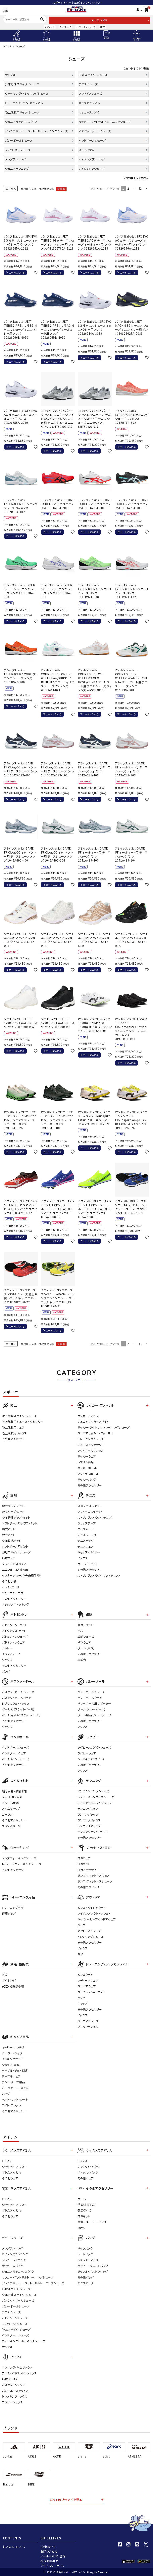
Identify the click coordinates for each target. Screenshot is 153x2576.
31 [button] (140, 188)
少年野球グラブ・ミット (16, 1517)
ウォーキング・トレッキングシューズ (23, 2341)
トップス (7, 2161)
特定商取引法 (49, 2561)
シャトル (7, 1648)
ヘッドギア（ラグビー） (91, 1759)
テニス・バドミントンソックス (19, 2373)
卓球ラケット (85, 1625)
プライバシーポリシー (53, 2566)
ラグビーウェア (86, 1753)
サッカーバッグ (86, 1480)
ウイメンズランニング (15, 2254)
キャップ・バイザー (88, 1552)
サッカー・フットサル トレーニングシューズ (103, 1427)
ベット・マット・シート (15, 2099)
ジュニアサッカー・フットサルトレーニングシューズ (33, 2283)
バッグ (6, 1671)
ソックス (82, 1558)
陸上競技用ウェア (13, 1427)
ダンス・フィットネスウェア (93, 1875)
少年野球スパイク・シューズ (19, 2294)
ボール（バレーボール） (91, 1709)
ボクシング (9, 1980)
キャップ (82, 2003)
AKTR (102, 27)
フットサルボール (88, 1474)
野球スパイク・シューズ (16, 1552)
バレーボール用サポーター (94, 1703)
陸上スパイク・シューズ (16, 2329)
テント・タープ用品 (13, 2082)
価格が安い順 (28, 188)
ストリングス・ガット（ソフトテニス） (99, 1575)
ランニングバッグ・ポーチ (92, 1832)
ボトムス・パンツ (12, 2172)
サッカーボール (87, 1468)
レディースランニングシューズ (95, 1797)
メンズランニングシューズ (93, 1791)
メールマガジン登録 (52, 2556)
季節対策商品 (86, 2204)
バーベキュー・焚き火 (15, 2088)
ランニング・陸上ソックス (17, 2367)
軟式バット (8, 1535)
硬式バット (8, 1529)
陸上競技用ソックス (14, 1433)
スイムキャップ (11, 1808)
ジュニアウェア (86, 1986)
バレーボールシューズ (91, 1692)
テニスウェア (85, 1546)
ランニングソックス (89, 1820)
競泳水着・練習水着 (14, 1791)
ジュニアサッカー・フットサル (95, 1433)
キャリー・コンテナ (13, 2047)
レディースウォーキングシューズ (22, 1864)
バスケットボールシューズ (18, 1692)
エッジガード (85, 1529)
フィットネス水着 (12, 1797)
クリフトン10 (65, 27)
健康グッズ (9, 1913)
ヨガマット (83, 1864)
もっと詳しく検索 (99, 20)
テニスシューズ (86, 1535)
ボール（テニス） (87, 1564)
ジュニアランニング (14, 2260)
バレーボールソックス (15, 2390)
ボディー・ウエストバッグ (92, 2266)
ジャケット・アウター (14, 2166)
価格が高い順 (46, 188)
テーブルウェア (11, 2076)
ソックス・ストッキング (15, 1604)
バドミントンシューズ (85, 27)
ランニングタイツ (87, 1814)
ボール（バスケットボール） (18, 1709)
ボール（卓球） (86, 1648)
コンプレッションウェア (91, 1992)
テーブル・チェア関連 (15, 2070)
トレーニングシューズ (90, 1439)
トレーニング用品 (13, 1907)
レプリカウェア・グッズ (15, 1703)
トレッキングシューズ (90, 1936)
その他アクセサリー (14, 1439)
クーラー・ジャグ (12, 2053)
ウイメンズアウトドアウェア (94, 1913)
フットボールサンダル (90, 1451)
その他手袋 (9, 1581)
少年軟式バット (11, 1541)
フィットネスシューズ (14, 2323)
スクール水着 (10, 1803)
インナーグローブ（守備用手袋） (21, 1575)
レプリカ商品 (85, 1462)
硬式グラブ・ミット (13, 1506)
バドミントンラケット (14, 1625)
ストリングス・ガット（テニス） (95, 1517)
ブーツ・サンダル (87, 2027)
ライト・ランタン (11, 2105)
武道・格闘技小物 (13, 1986)
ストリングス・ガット (14, 1631)
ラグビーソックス (12, 2402)
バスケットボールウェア (16, 1698)
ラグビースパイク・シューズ (94, 1747)
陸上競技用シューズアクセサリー (22, 1422)
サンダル (7, 2347)
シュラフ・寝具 (11, 2065)
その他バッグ (85, 2277)
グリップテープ (86, 1523)
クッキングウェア (12, 2059)
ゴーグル (7, 1814)
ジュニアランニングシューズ (94, 1803)
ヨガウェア (84, 1858)
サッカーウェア (86, 1456)
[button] (146, 189)
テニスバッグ (85, 1541)
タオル (81, 2228)
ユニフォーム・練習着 (15, 1570)
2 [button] (128, 188)
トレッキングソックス (14, 2396)
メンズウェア (85, 1974)
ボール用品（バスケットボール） (21, 1715)
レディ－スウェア (87, 1980)
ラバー (81, 1631)
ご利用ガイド (48, 2546)
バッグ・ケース (11, 1587)
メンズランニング (12, 2248)
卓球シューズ (85, 1637)
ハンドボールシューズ (15, 1747)
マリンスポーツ (11, 1826)
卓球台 (81, 1660)
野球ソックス (10, 2379)
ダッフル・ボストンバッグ (92, 2271)
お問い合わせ (48, 2551)
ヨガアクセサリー (88, 1870)
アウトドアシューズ (89, 1931)
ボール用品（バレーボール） (94, 1715)
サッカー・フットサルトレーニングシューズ (27, 2277)
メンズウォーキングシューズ (19, 1858)
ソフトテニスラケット (90, 1512)
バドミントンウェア (13, 1642)
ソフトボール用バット (15, 1546)
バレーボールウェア (89, 1698)
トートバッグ (85, 2254)
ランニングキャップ (89, 1826)
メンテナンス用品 (13, 1593)
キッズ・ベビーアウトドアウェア (96, 1919)
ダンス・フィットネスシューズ (95, 1881)
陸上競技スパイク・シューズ (19, 1416)
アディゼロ (50, 27)
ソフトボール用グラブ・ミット (19, 1523)
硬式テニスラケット (89, 1506)
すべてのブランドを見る (66, 2499)
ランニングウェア (87, 1808)
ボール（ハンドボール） (16, 1759)
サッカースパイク (88, 1416)
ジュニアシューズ (88, 2021)
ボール (81, 2199)
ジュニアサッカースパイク (93, 1422)
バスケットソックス (13, 2385)
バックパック (85, 2248)
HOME (7, 46)
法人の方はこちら (14, 2546)
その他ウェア (10, 2178)
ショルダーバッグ (88, 2260)
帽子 (80, 1954)
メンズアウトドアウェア (91, 1907)
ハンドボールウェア (14, 1753)
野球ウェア (9, 1558)
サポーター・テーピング (92, 2222)
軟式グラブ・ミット (13, 1512)
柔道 (5, 1974)
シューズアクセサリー (90, 1445)
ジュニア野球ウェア (14, 1564)
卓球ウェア (84, 1642)
